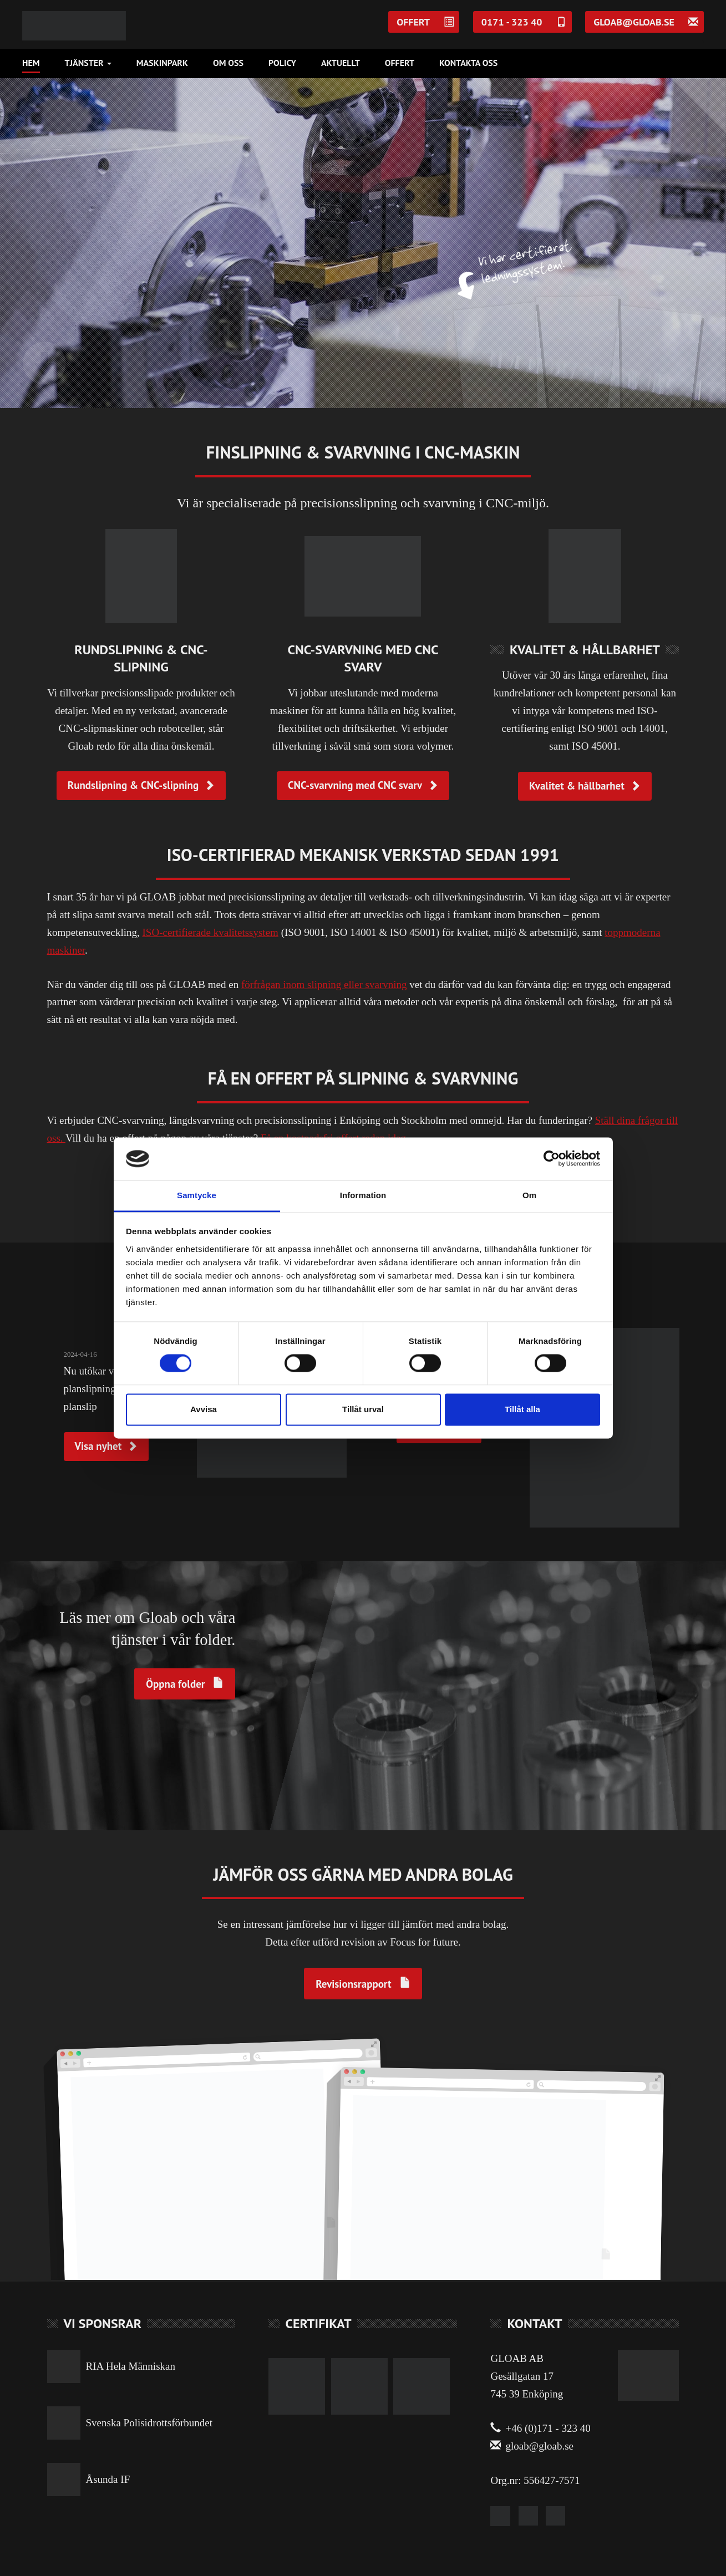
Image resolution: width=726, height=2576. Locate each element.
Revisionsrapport (353, 1983)
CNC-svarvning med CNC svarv (363, 785)
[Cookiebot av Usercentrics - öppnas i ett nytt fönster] (551, 1158)
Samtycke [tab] (196, 1195)
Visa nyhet (106, 1446)
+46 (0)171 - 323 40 (540, 2428)
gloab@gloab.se (531, 2446)
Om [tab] (529, 1195)
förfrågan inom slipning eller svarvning (324, 984)
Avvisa (203, 1409)
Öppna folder (175, 1684)
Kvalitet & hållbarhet (585, 785)
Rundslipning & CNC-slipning (141, 785)
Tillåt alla (522, 1409)
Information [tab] (363, 1195)
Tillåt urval (363, 1409)
